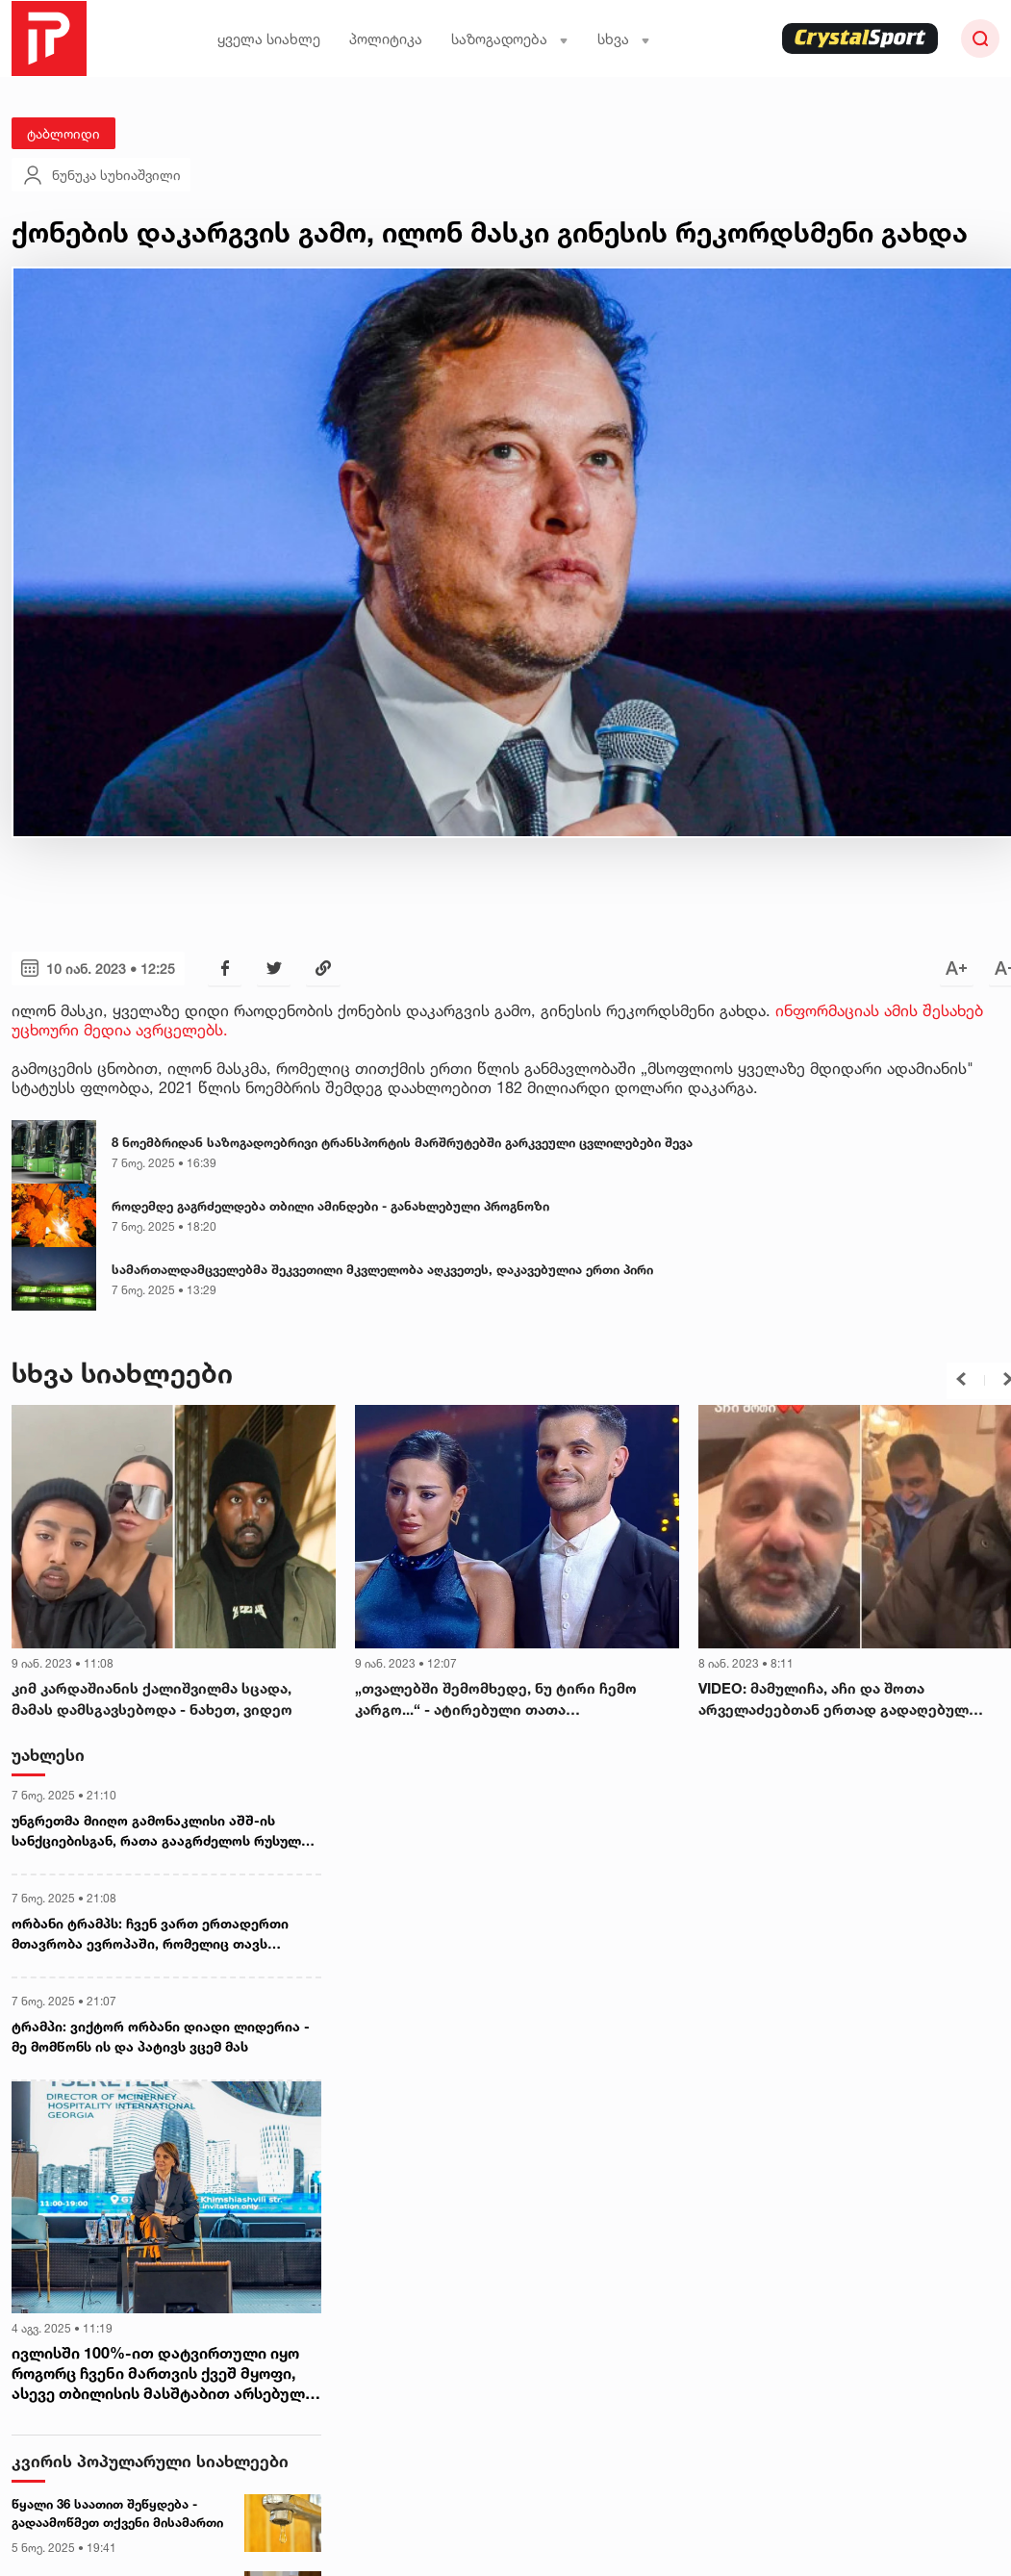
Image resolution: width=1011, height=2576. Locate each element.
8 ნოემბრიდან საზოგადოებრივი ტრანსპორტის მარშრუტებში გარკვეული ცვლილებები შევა (402, 1142)
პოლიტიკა (385, 39)
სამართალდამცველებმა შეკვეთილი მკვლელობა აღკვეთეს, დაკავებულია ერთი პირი (382, 1269)
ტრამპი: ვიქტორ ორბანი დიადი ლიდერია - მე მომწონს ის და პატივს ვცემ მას (161, 2036)
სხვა (623, 39)
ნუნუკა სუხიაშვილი (101, 175)
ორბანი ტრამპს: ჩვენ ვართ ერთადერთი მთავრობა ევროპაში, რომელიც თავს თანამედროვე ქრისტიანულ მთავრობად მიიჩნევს (150, 1934)
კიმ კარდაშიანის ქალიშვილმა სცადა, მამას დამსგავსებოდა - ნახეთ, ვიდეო (152, 1699)
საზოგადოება (510, 39)
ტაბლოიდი (63, 133)
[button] (961, 1378)
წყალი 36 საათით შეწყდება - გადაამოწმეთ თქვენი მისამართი (117, 2513)
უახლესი (48, 1755)
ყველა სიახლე (268, 39)
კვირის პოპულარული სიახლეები (150, 2461)
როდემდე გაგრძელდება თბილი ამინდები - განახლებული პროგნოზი (330, 1205)
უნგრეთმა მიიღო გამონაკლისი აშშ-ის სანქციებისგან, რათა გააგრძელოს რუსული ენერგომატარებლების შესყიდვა (160, 1831)
